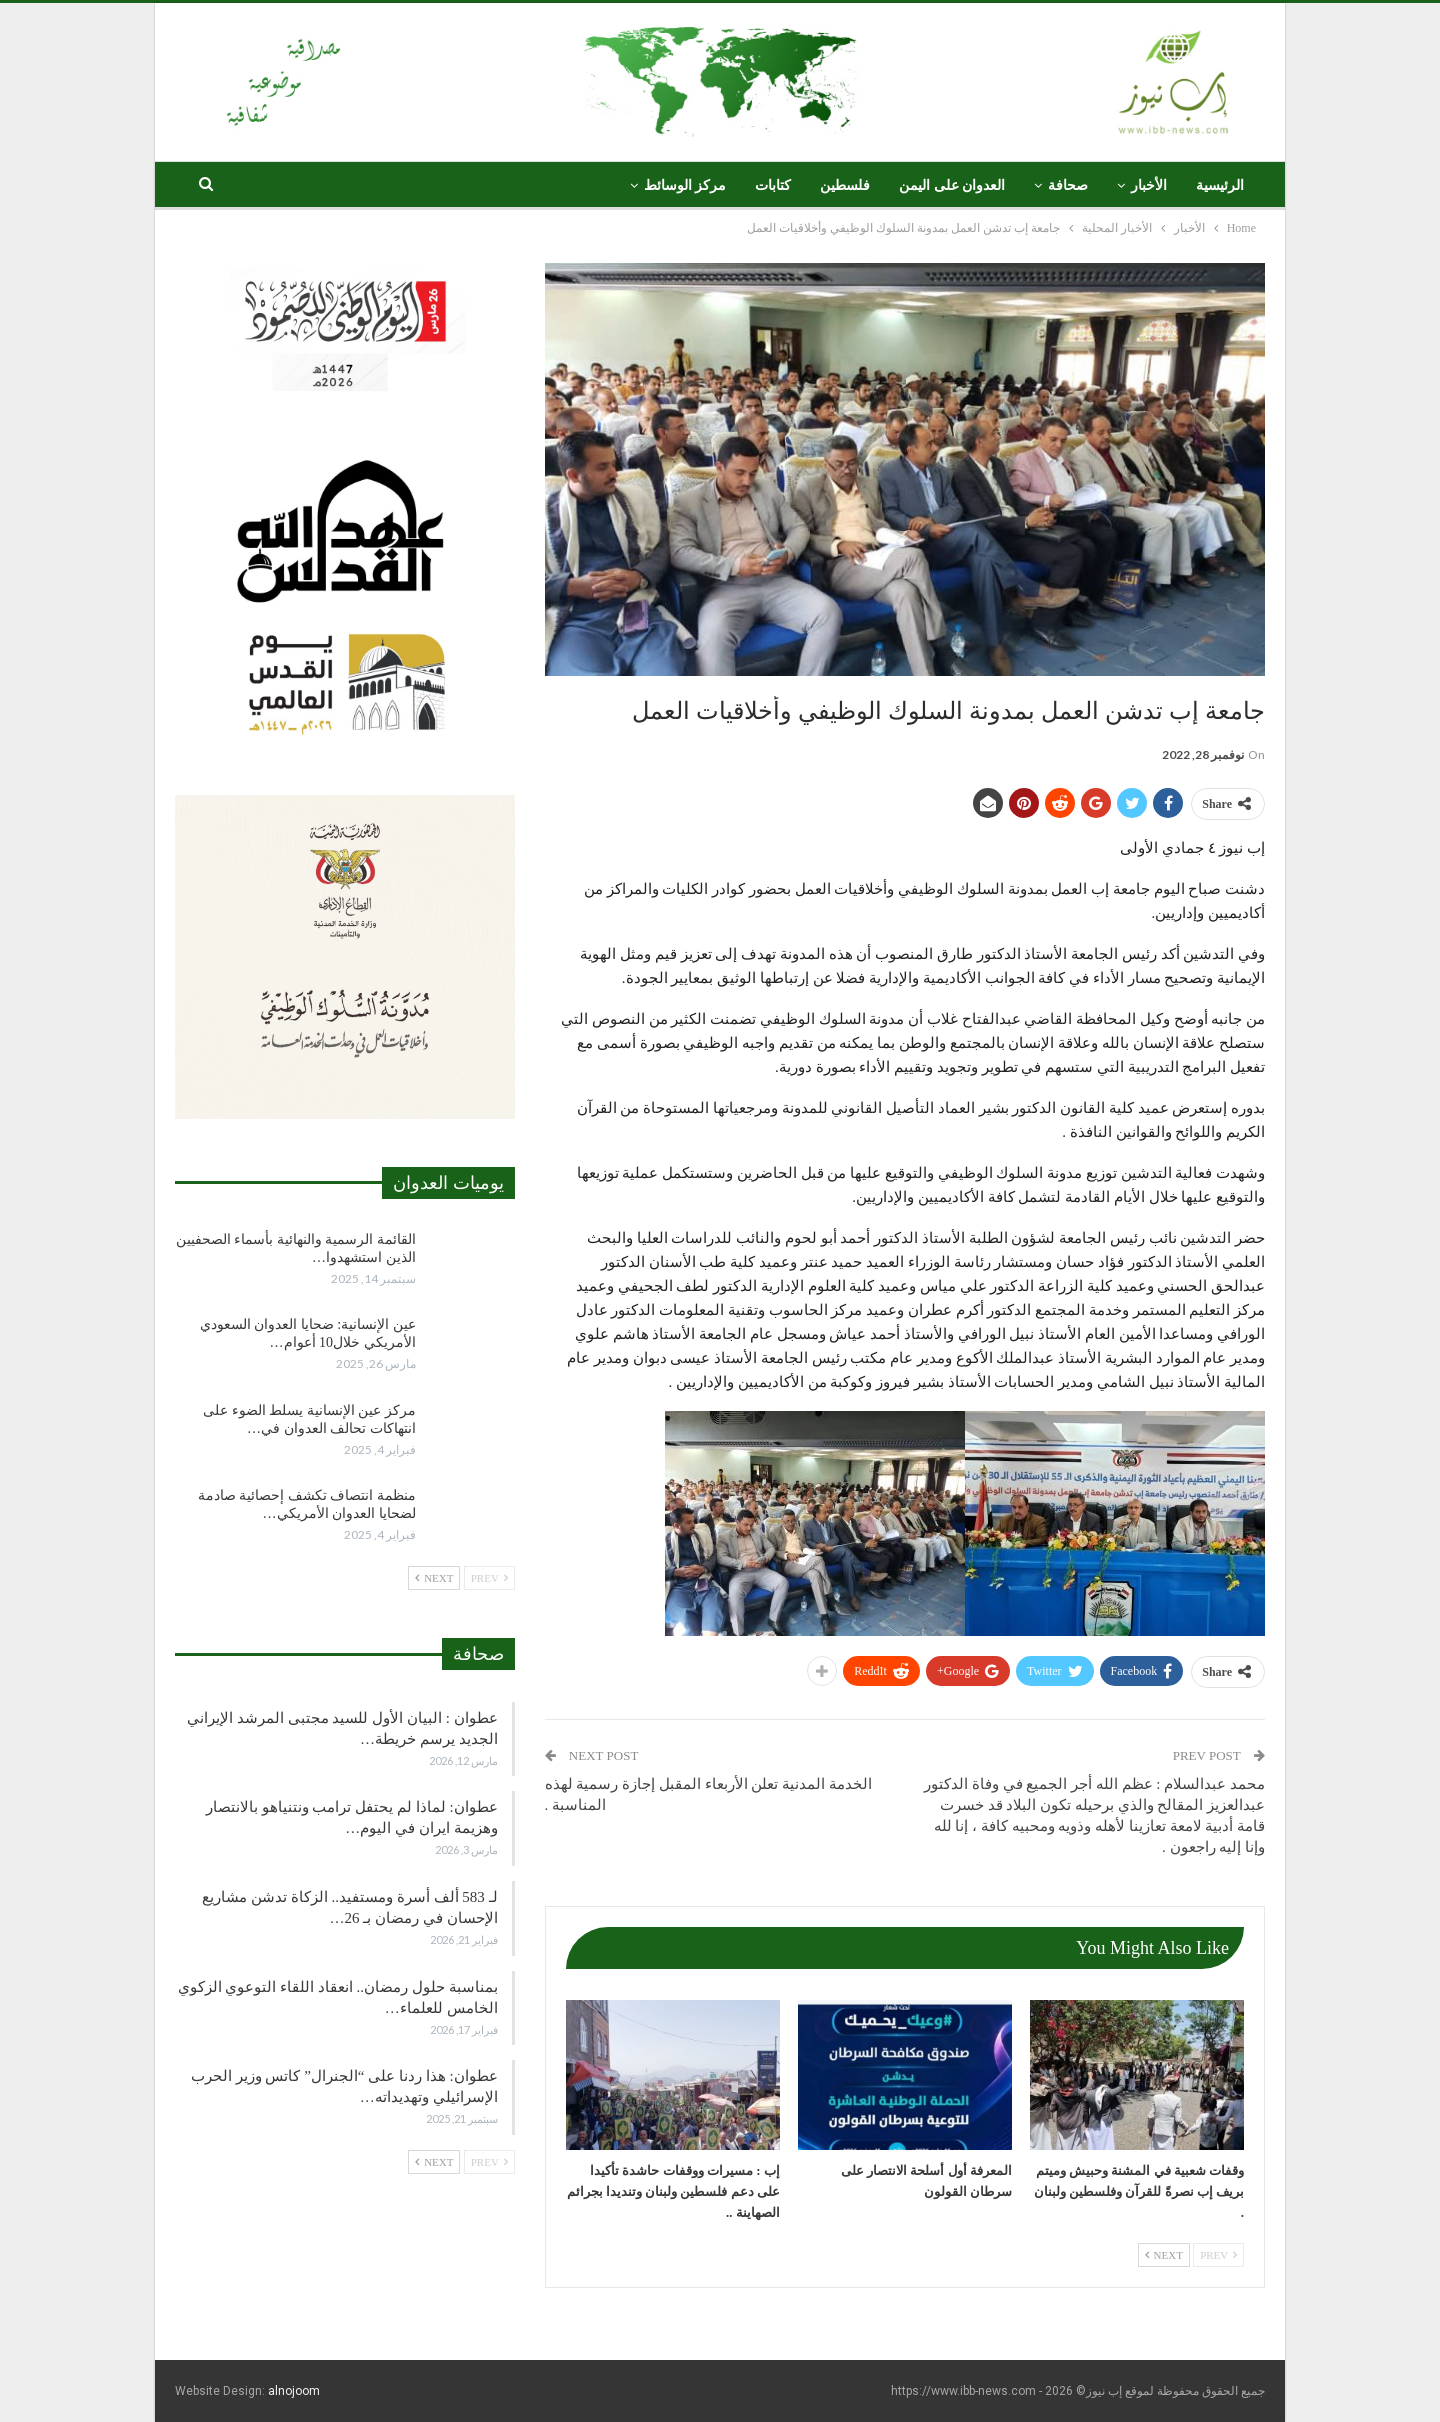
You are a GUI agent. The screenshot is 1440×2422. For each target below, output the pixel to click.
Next (1164, 2255)
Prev (1218, 2255)
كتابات (773, 185)
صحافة (1068, 185)
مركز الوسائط (685, 185)
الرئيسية (1220, 185)
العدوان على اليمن (952, 185)
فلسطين (845, 185)
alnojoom (294, 2391)
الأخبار (1149, 185)
